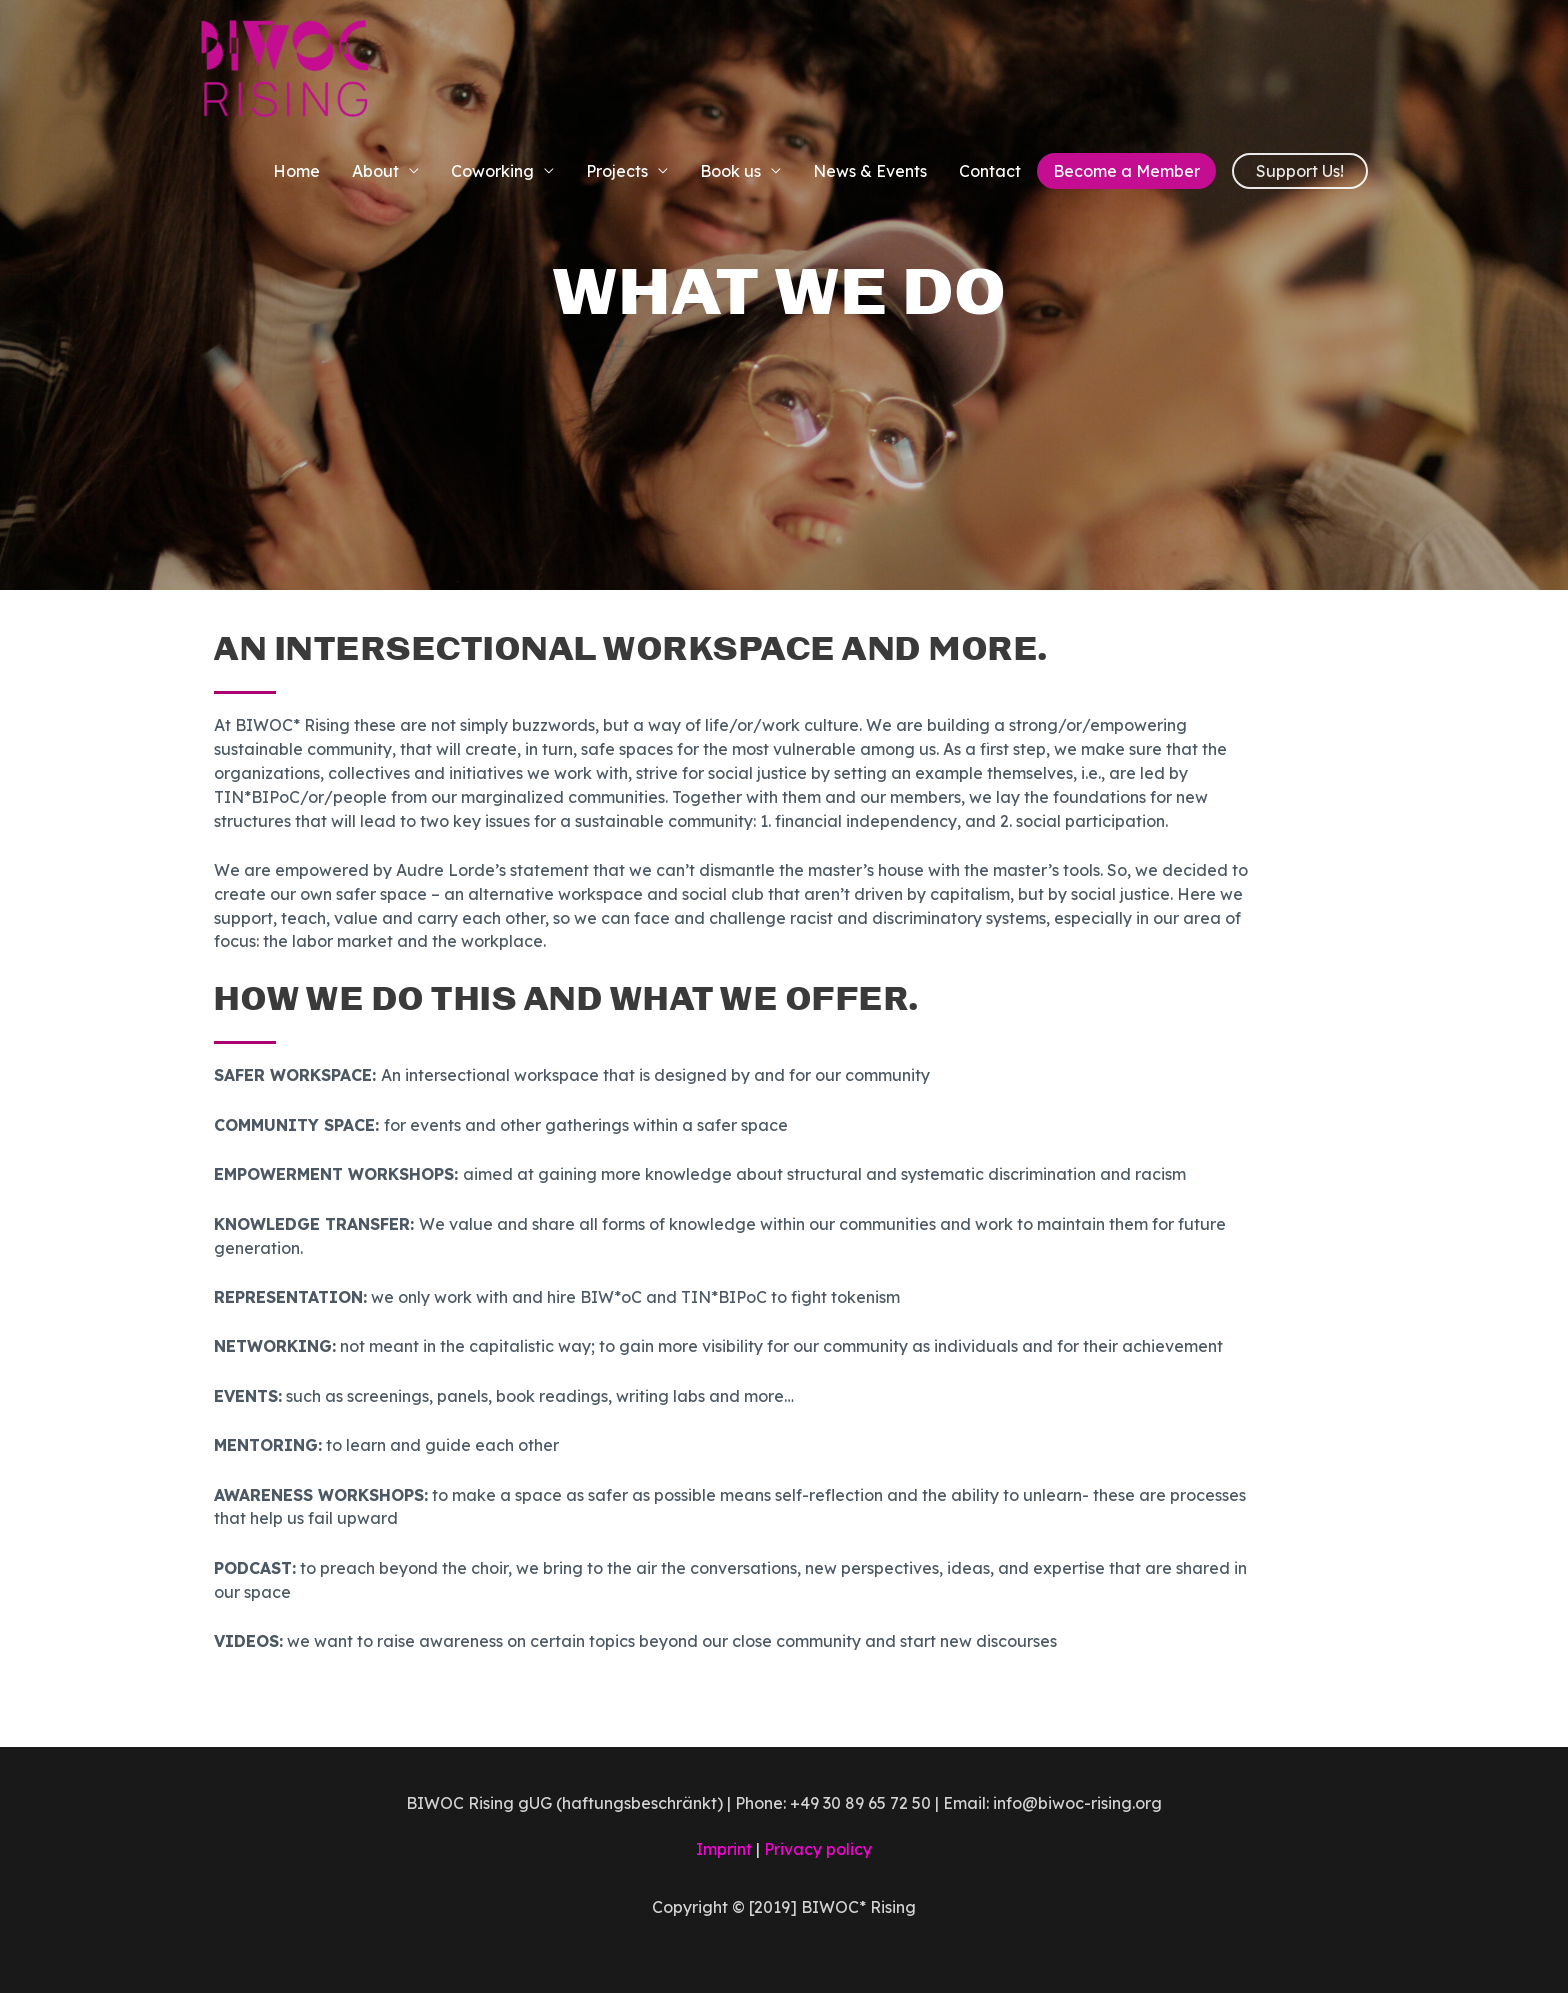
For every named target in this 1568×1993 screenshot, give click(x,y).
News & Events (870, 171)
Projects (617, 171)
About (375, 171)
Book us (730, 171)
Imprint (724, 1849)
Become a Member (1126, 171)
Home (296, 171)
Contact (990, 171)
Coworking (492, 171)
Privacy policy (818, 1849)
